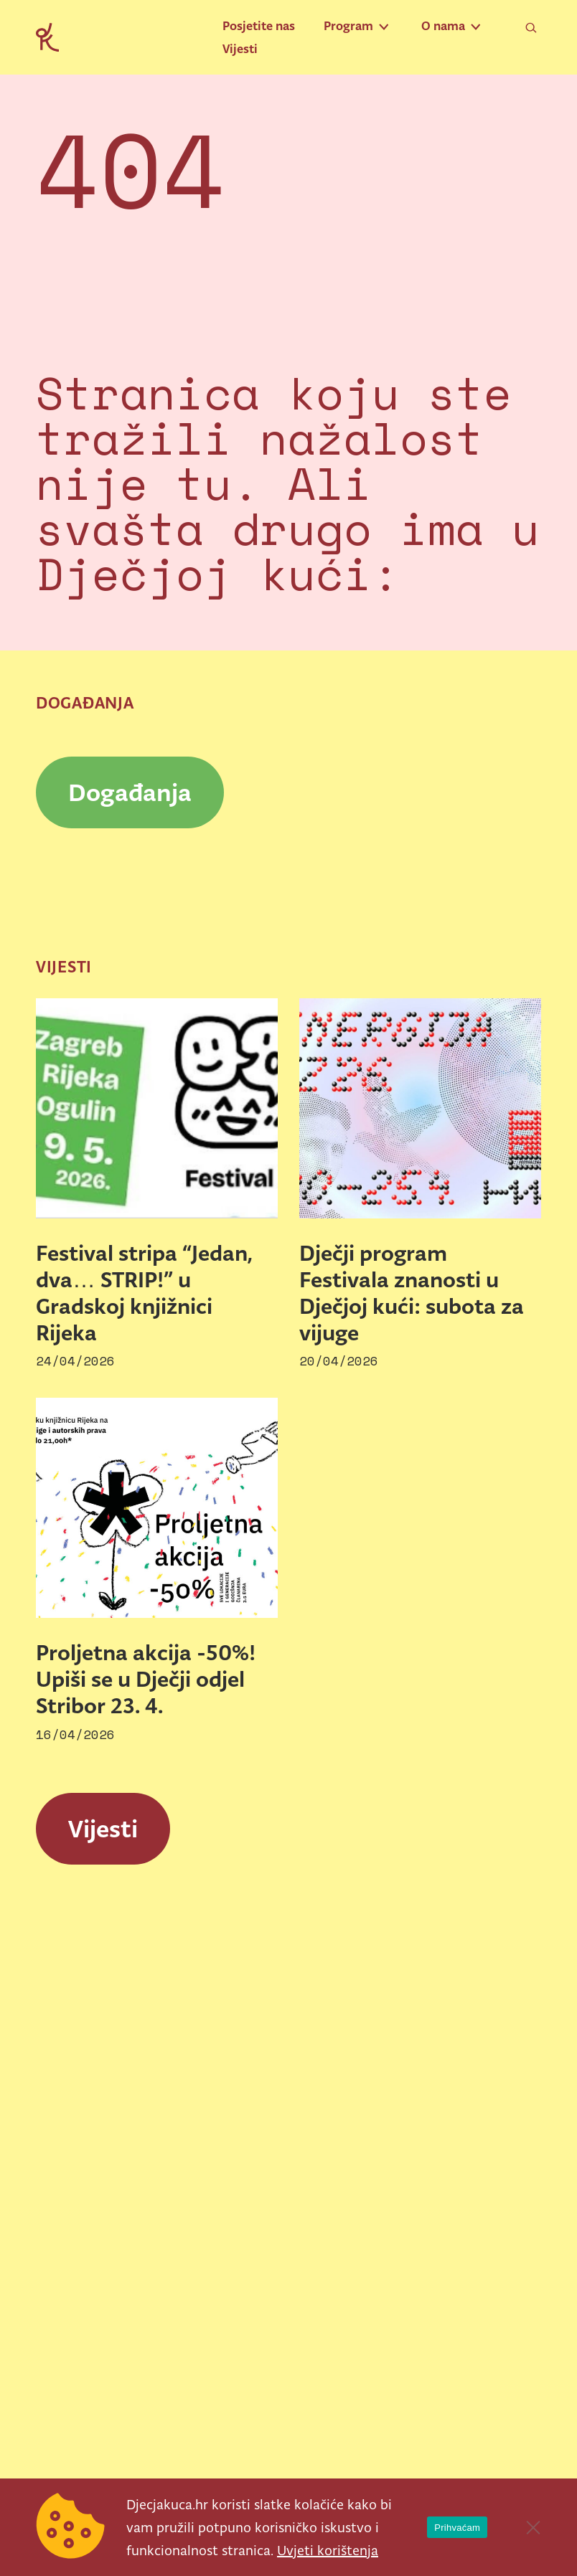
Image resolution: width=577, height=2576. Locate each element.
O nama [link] (443, 26)
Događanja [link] (130, 792)
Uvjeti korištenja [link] (327, 2550)
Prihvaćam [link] (457, 2527)
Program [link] (348, 26)
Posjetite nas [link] (258, 26)
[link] (47, 36)
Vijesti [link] (240, 49)
